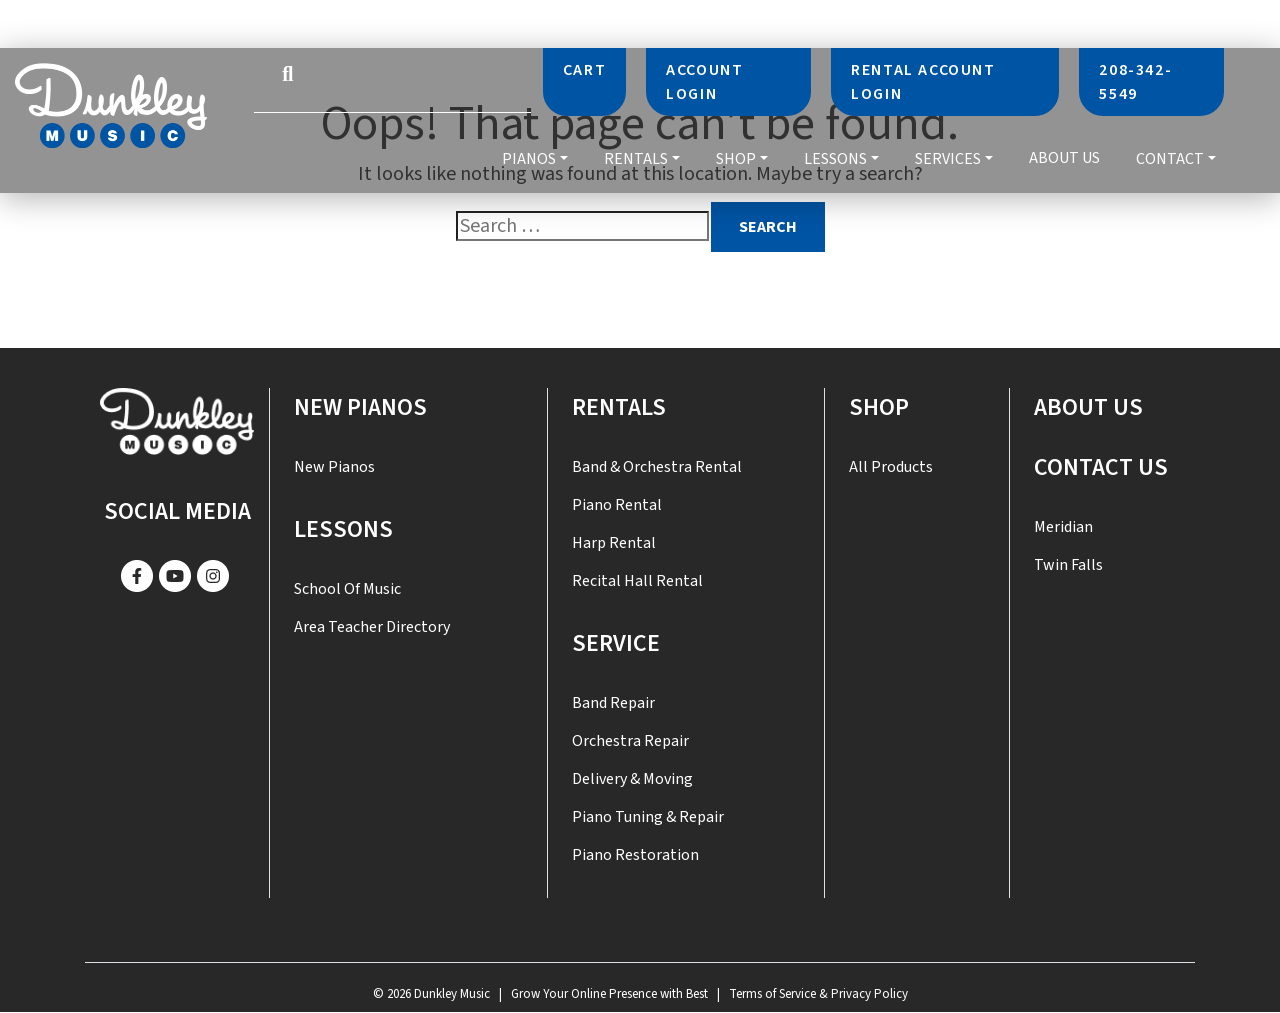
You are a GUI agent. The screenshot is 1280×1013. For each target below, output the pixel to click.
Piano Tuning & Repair (648, 817)
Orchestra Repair (630, 741)
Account (704, 82)
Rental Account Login (923, 82)
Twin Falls (1068, 565)
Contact (1170, 158)
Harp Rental (614, 543)
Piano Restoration (635, 855)
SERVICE (616, 643)
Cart (584, 70)
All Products (891, 467)
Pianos (529, 158)
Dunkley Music (452, 994)
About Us (1064, 159)
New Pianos (360, 407)
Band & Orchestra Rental (657, 467)
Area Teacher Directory (372, 627)
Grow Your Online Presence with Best (609, 994)
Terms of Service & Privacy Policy (818, 994)
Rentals (636, 158)
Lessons (835, 158)
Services (948, 158)
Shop (736, 158)
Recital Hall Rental (637, 581)
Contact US (1101, 467)
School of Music (347, 589)
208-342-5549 (1135, 82)
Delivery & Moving (632, 779)
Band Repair (613, 703)
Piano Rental (617, 505)
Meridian (1063, 527)
